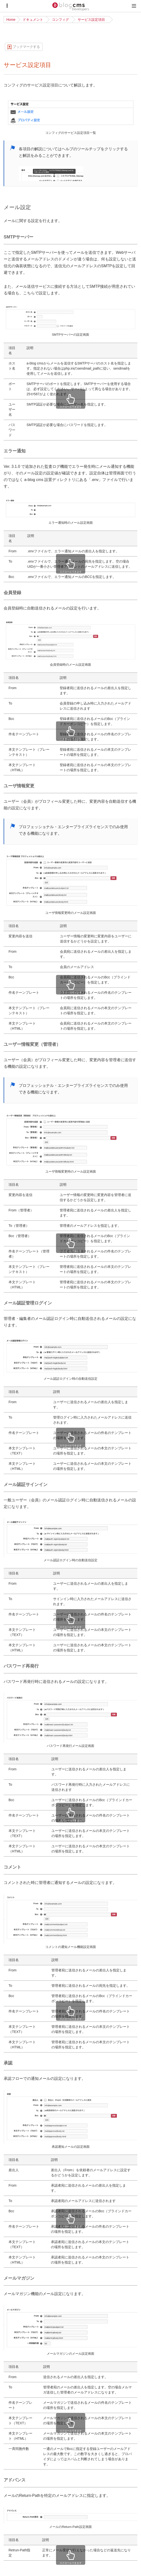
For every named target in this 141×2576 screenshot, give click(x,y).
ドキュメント (33, 19)
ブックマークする (26, 47)
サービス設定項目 (91, 19)
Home (10, 19)
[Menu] (7, 6)
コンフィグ (60, 19)
